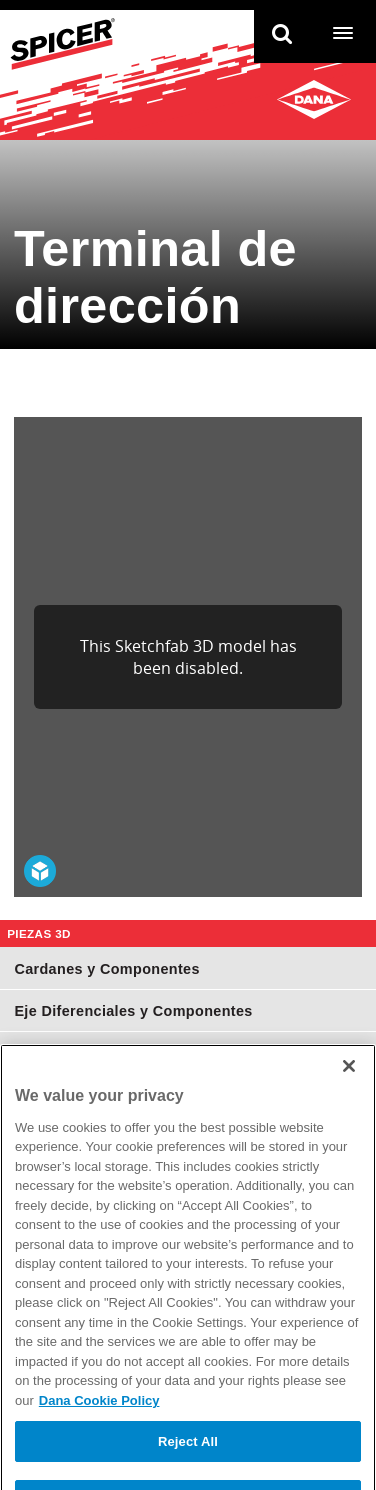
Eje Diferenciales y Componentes (133, 1011)
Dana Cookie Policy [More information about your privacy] (99, 1415)
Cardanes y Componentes (106, 969)
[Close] (349, 1081)
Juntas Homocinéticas (94, 1053)
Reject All (188, 1456)
